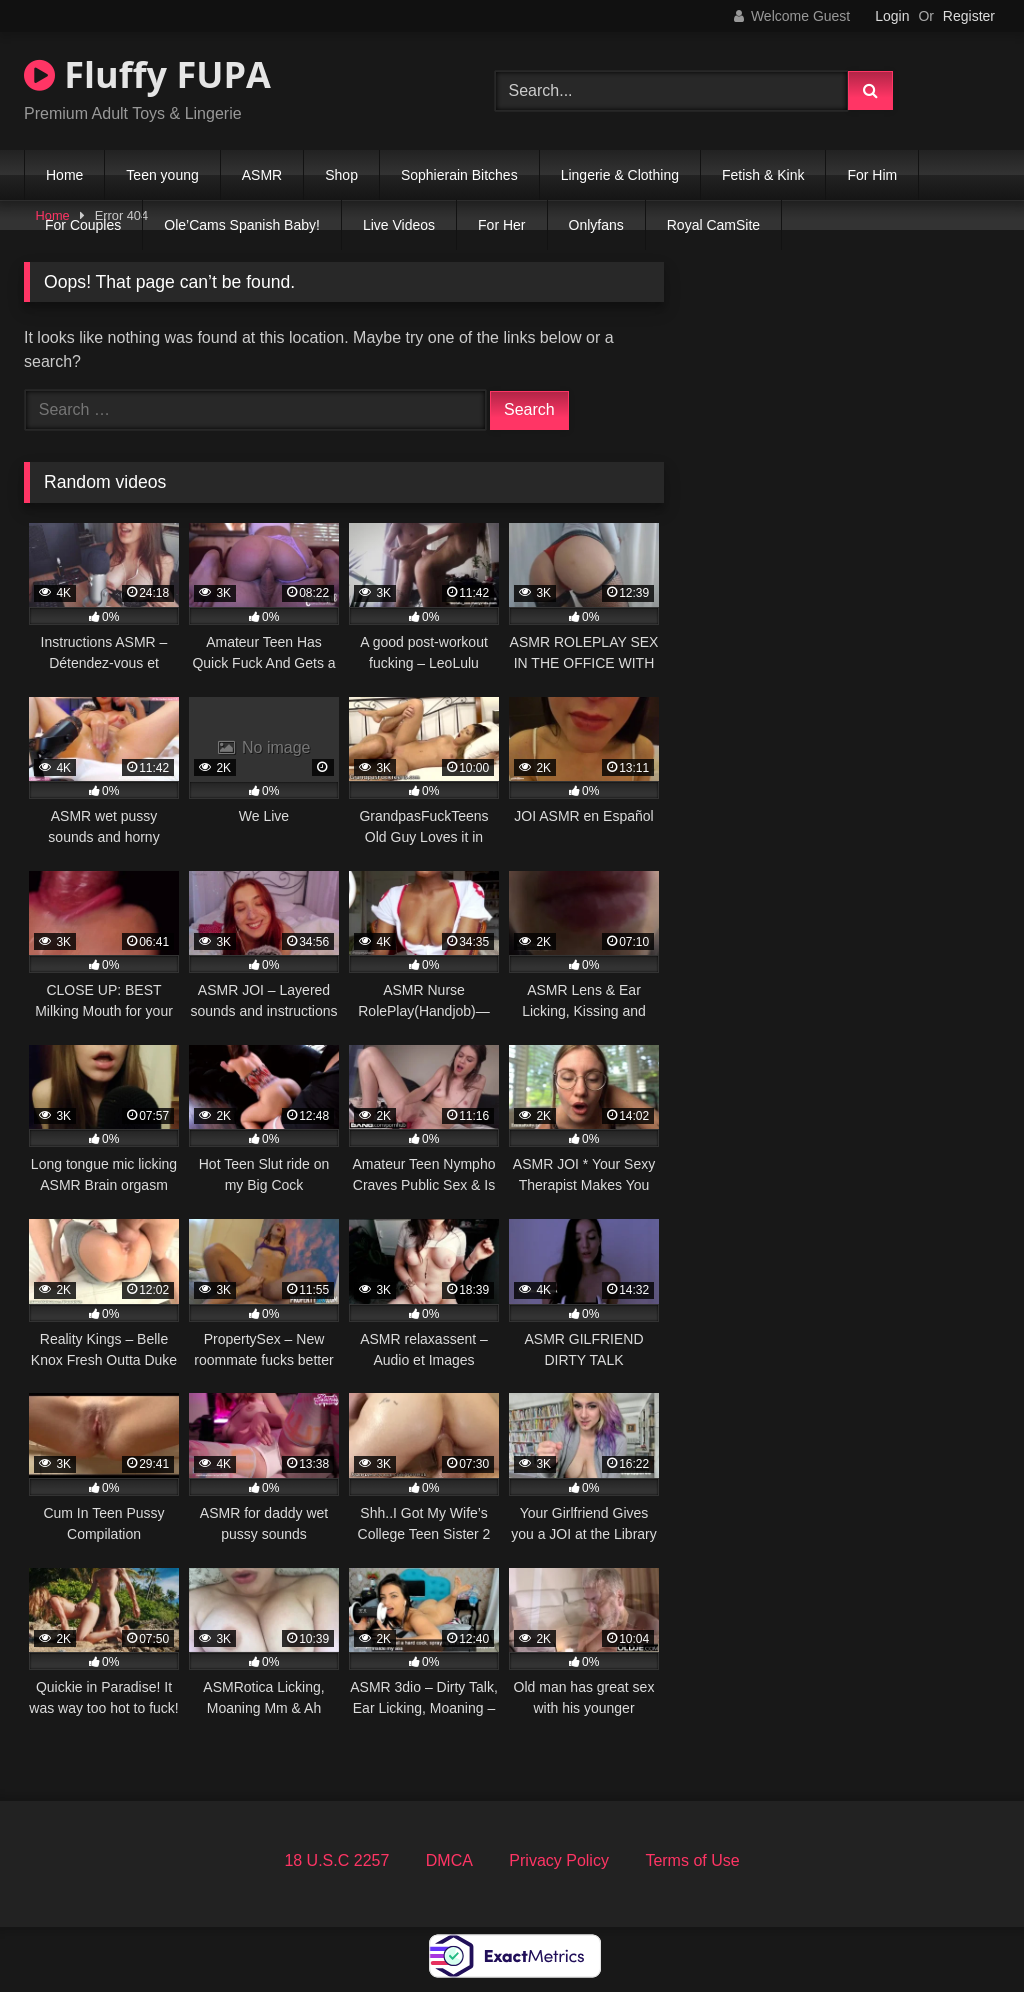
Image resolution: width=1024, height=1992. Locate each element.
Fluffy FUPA (147, 74)
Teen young (162, 175)
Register (969, 16)
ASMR (262, 175)
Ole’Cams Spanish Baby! (242, 225)
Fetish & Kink (763, 175)
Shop (341, 175)
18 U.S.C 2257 (336, 1860)
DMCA (449, 1860)
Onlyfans (596, 225)
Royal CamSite (713, 225)
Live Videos (399, 225)
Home (64, 175)
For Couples (83, 225)
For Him (872, 175)
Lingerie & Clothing (620, 175)
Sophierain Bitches (459, 175)
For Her (501, 225)
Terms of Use (692, 1860)
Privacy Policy (559, 1860)
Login (892, 16)
